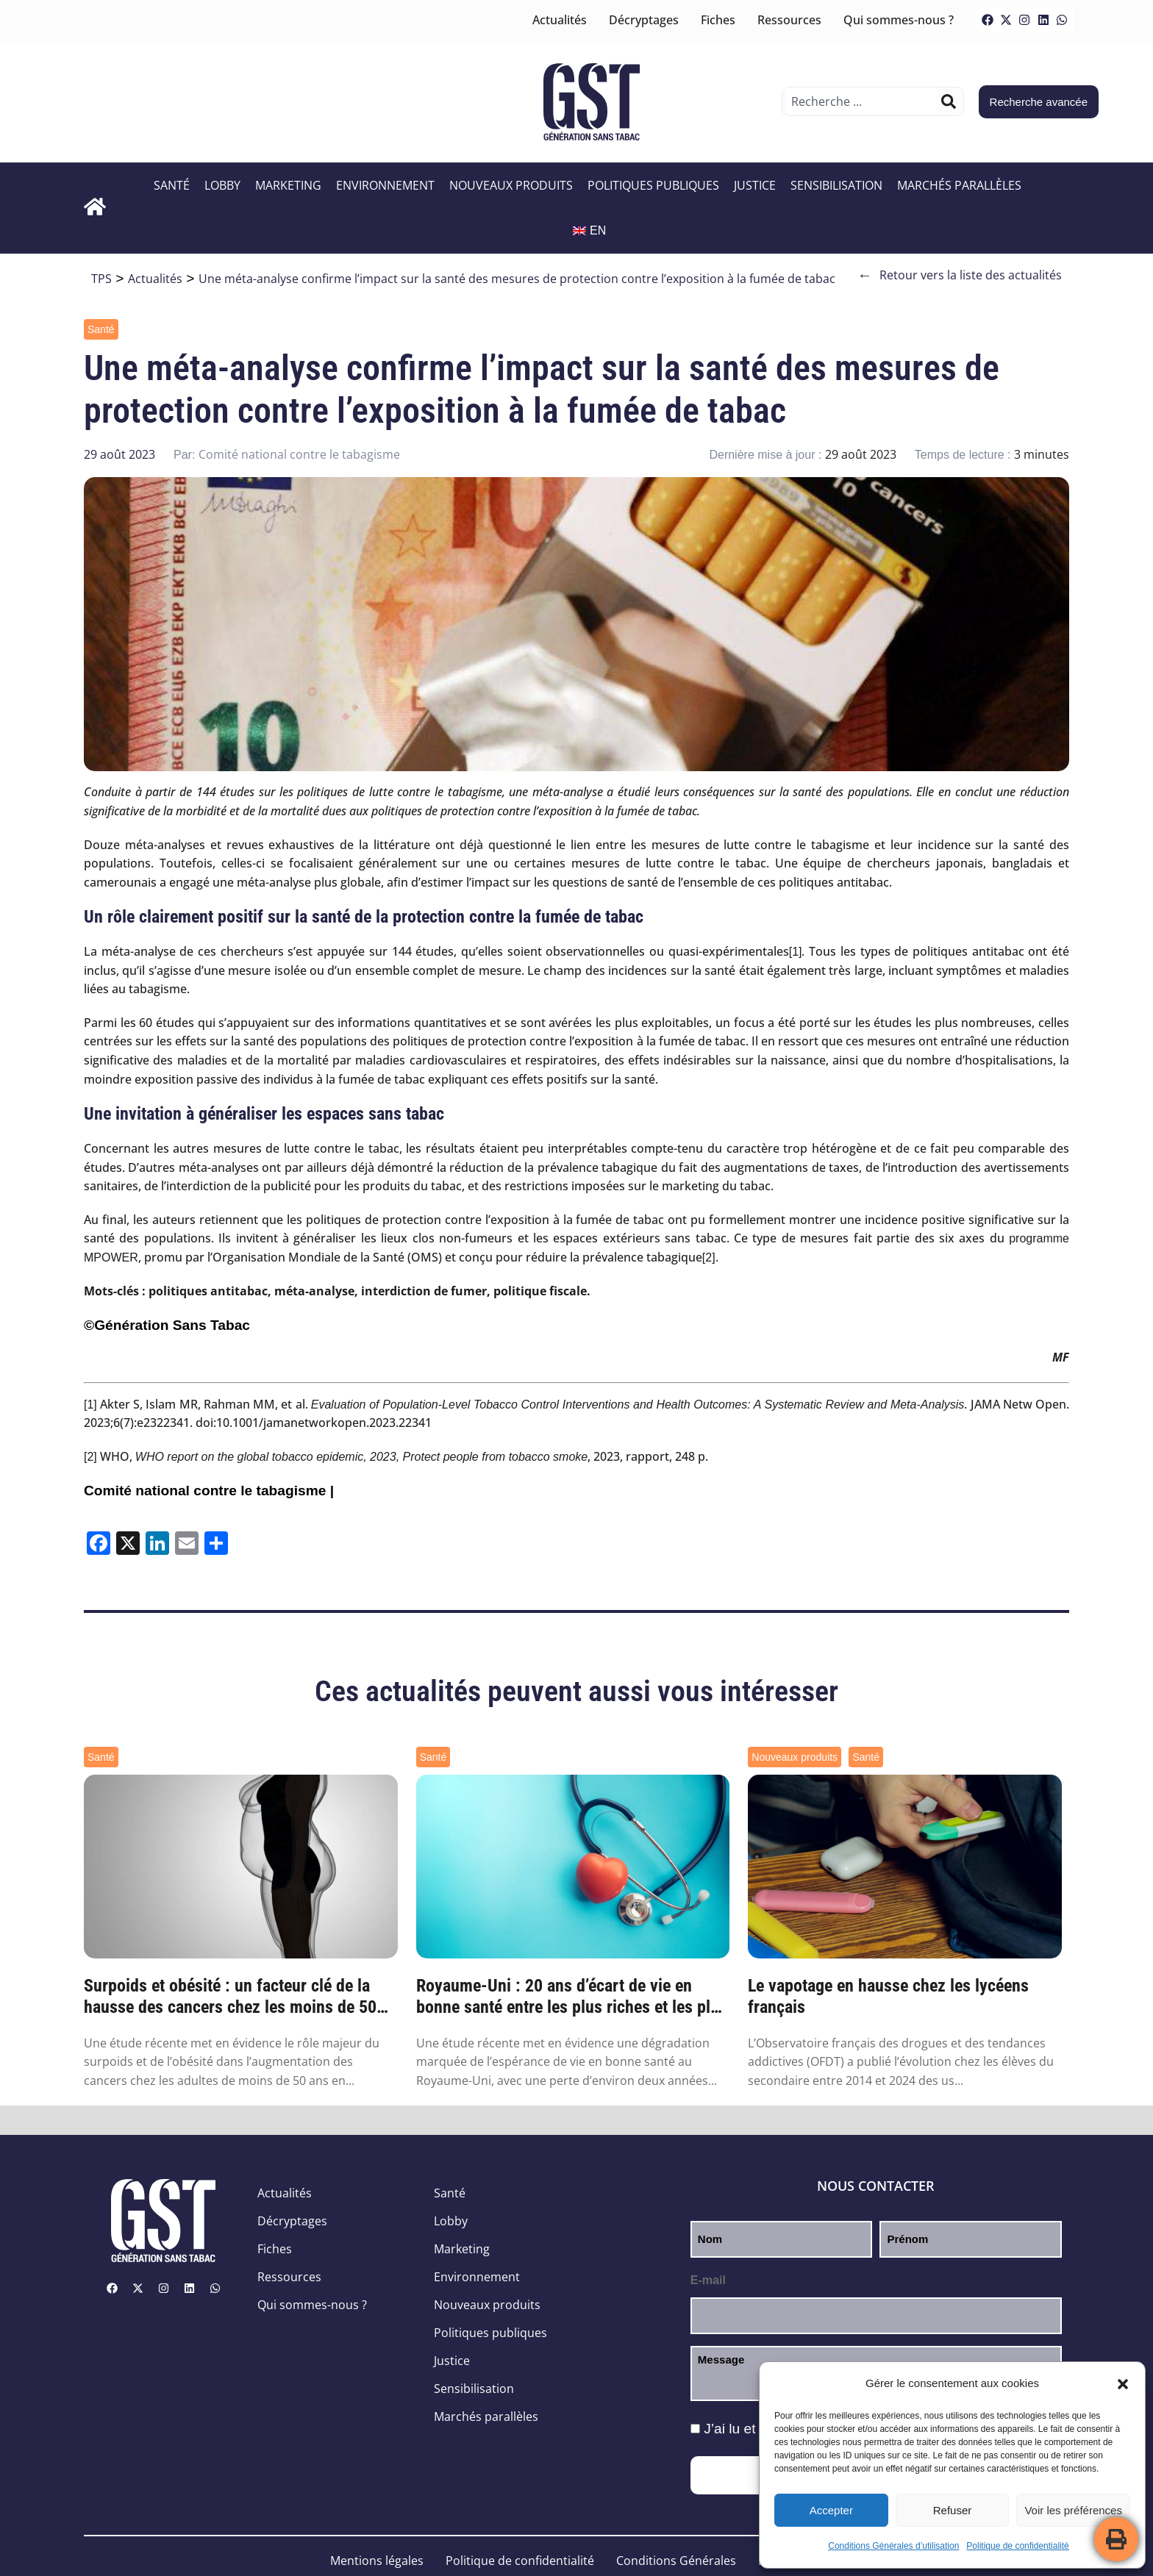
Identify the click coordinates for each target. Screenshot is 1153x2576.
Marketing (288, 185)
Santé (172, 185)
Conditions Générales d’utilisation (893, 2546)
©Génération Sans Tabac (167, 1325)
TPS (101, 279)
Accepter (831, 2510)
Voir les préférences (1073, 2510)
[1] (795, 951)
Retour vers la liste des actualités (959, 275)
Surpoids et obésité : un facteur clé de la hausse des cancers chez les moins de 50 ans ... (230, 1996)
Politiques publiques (653, 185)
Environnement (385, 185)
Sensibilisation (836, 185)
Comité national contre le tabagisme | (209, 1490)
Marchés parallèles (959, 185)
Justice (755, 185)
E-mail (708, 2280)
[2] (708, 1257)
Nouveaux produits (511, 185)
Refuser (952, 2510)
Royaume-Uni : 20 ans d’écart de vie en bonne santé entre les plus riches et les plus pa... (571, 1996)
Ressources (789, 20)
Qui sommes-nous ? (898, 20)
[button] (1122, 2384)
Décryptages (644, 20)
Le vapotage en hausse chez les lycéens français (888, 1996)
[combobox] (861, 101)
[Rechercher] (949, 101)
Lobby (222, 185)
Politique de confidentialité (1017, 2546)
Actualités (559, 20)
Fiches (718, 20)
